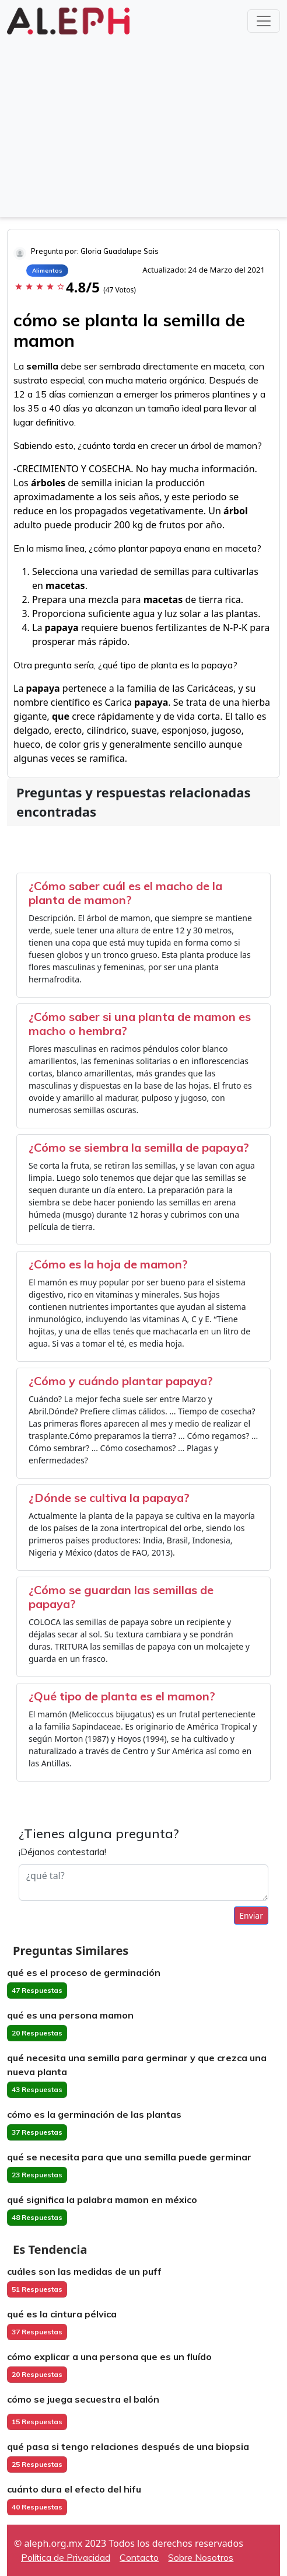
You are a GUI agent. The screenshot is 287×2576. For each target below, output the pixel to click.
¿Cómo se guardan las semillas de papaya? (121, 1596)
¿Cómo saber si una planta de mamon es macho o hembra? (140, 1023)
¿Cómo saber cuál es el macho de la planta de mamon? (125, 893)
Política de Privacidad (65, 2557)
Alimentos (47, 270)
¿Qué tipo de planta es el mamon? (122, 1696)
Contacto (139, 2557)
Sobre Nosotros (200, 2557)
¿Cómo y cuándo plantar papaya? (121, 1381)
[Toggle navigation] (263, 21)
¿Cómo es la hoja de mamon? (108, 1264)
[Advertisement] (143, 125)
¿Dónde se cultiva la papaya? (109, 1497)
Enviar (251, 1915)
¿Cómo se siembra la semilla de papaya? (139, 1147)
